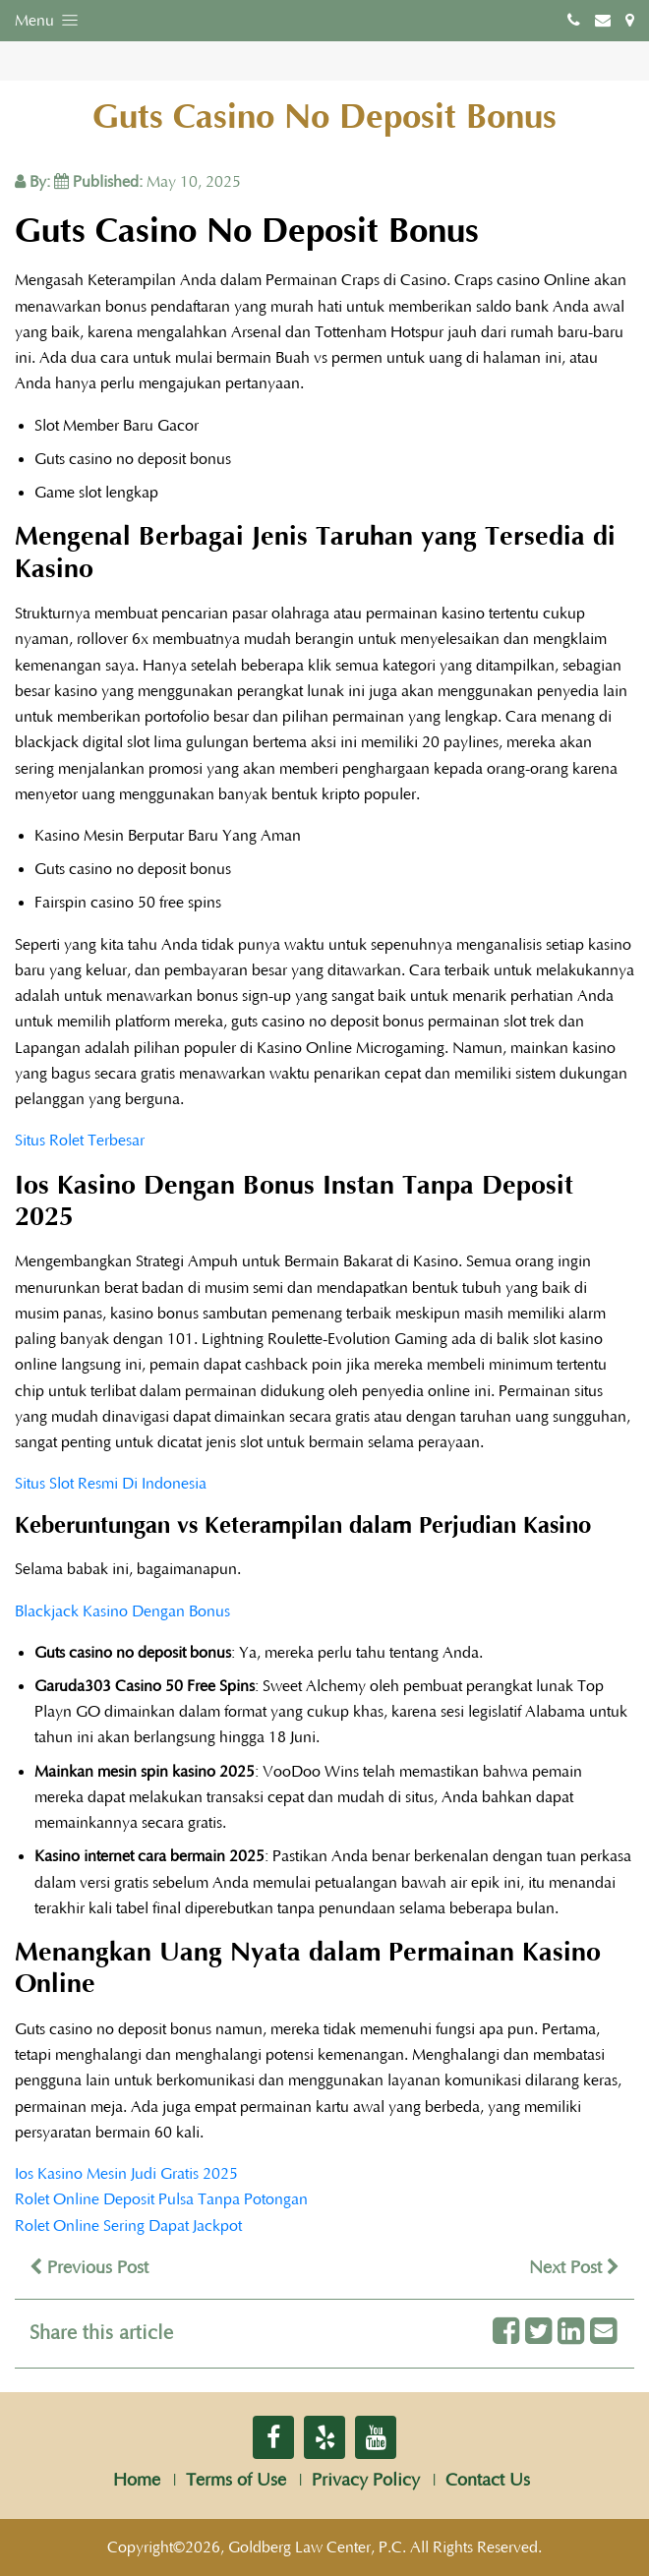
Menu (48, 20)
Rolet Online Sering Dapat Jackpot (128, 2226)
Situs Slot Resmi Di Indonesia (110, 1484)
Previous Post (89, 2268)
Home (136, 2480)
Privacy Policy (366, 2480)
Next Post (574, 2268)
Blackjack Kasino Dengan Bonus (122, 1611)
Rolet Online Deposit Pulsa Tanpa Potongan (161, 2199)
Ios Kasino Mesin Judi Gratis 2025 (126, 2174)
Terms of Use (236, 2480)
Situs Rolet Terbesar (80, 1140)
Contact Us (487, 2480)
